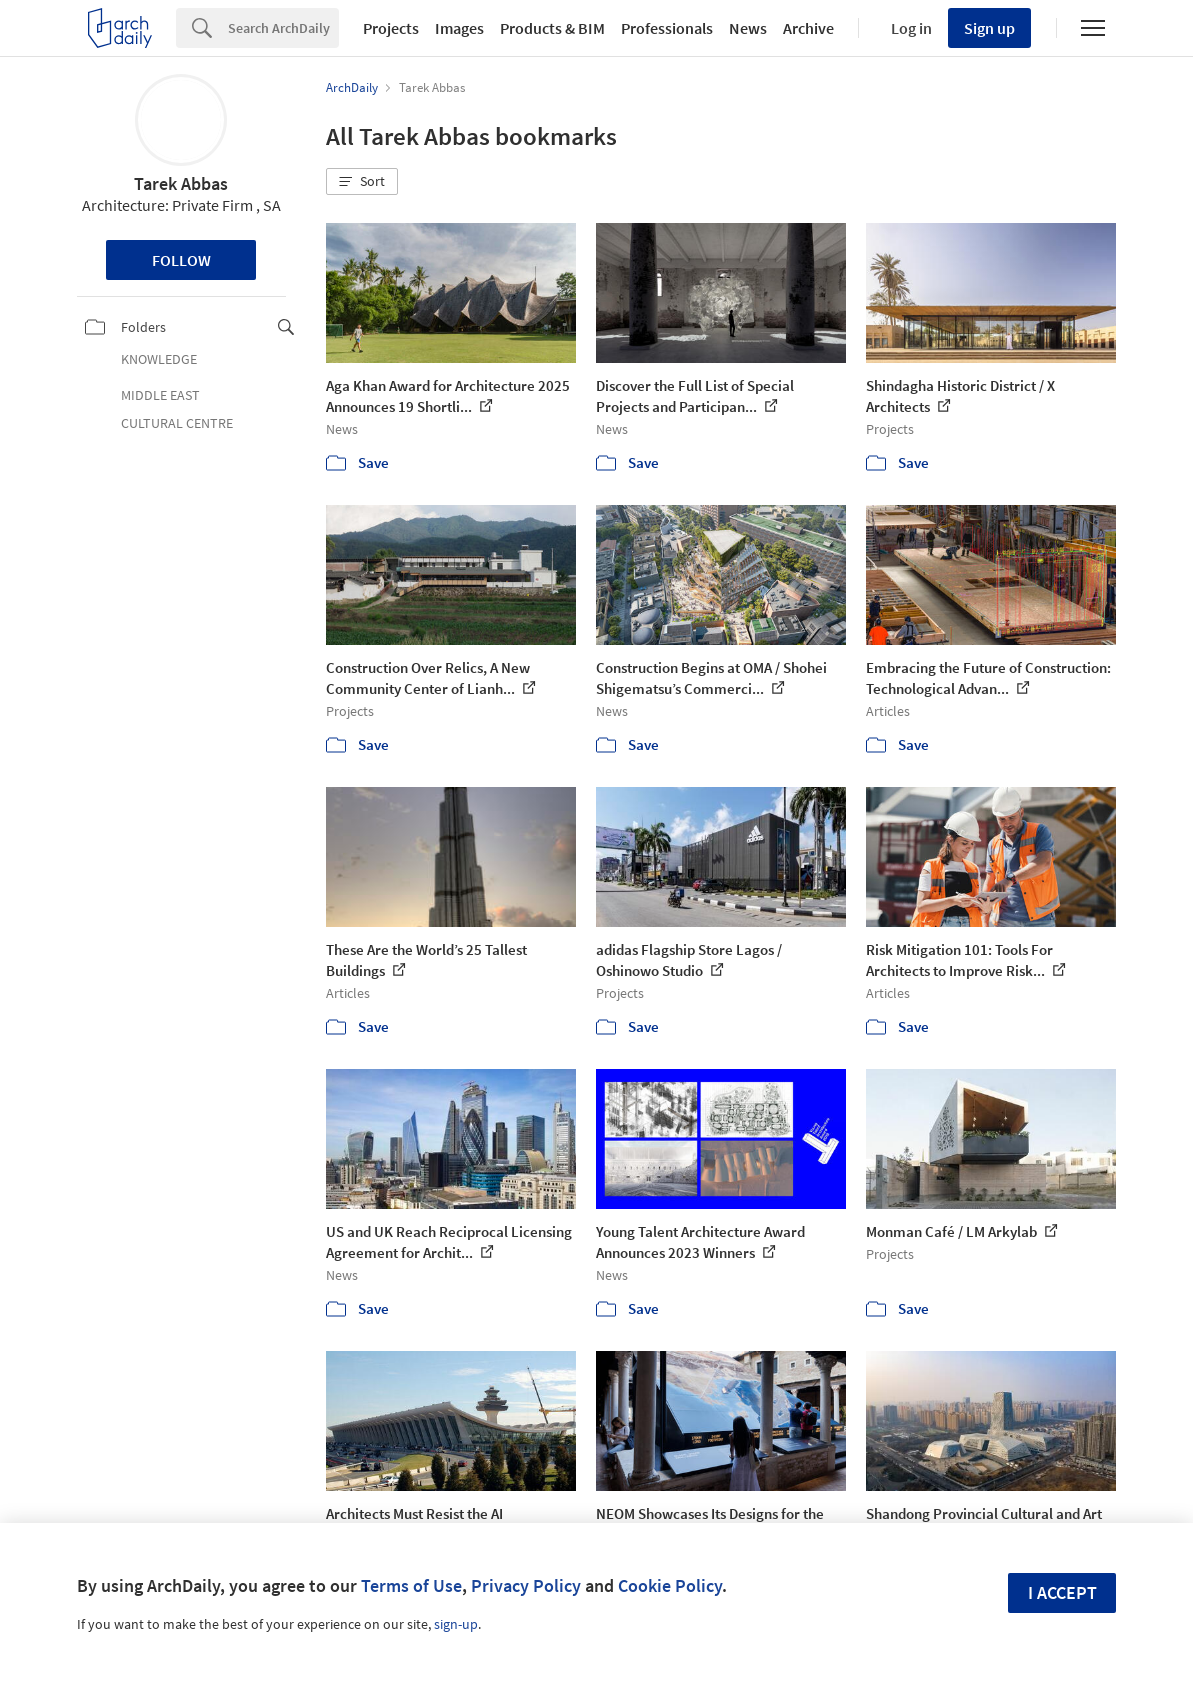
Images (459, 28)
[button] (362, 182)
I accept (1062, 1592)
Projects (391, 28)
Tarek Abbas (181, 183)
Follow (181, 260)
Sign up (989, 28)
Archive (808, 28)
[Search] (283, 28)
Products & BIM (552, 28)
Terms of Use (411, 1585)
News (748, 28)
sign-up (456, 1624)
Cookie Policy (670, 1585)
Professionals (667, 28)
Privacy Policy (526, 1585)
